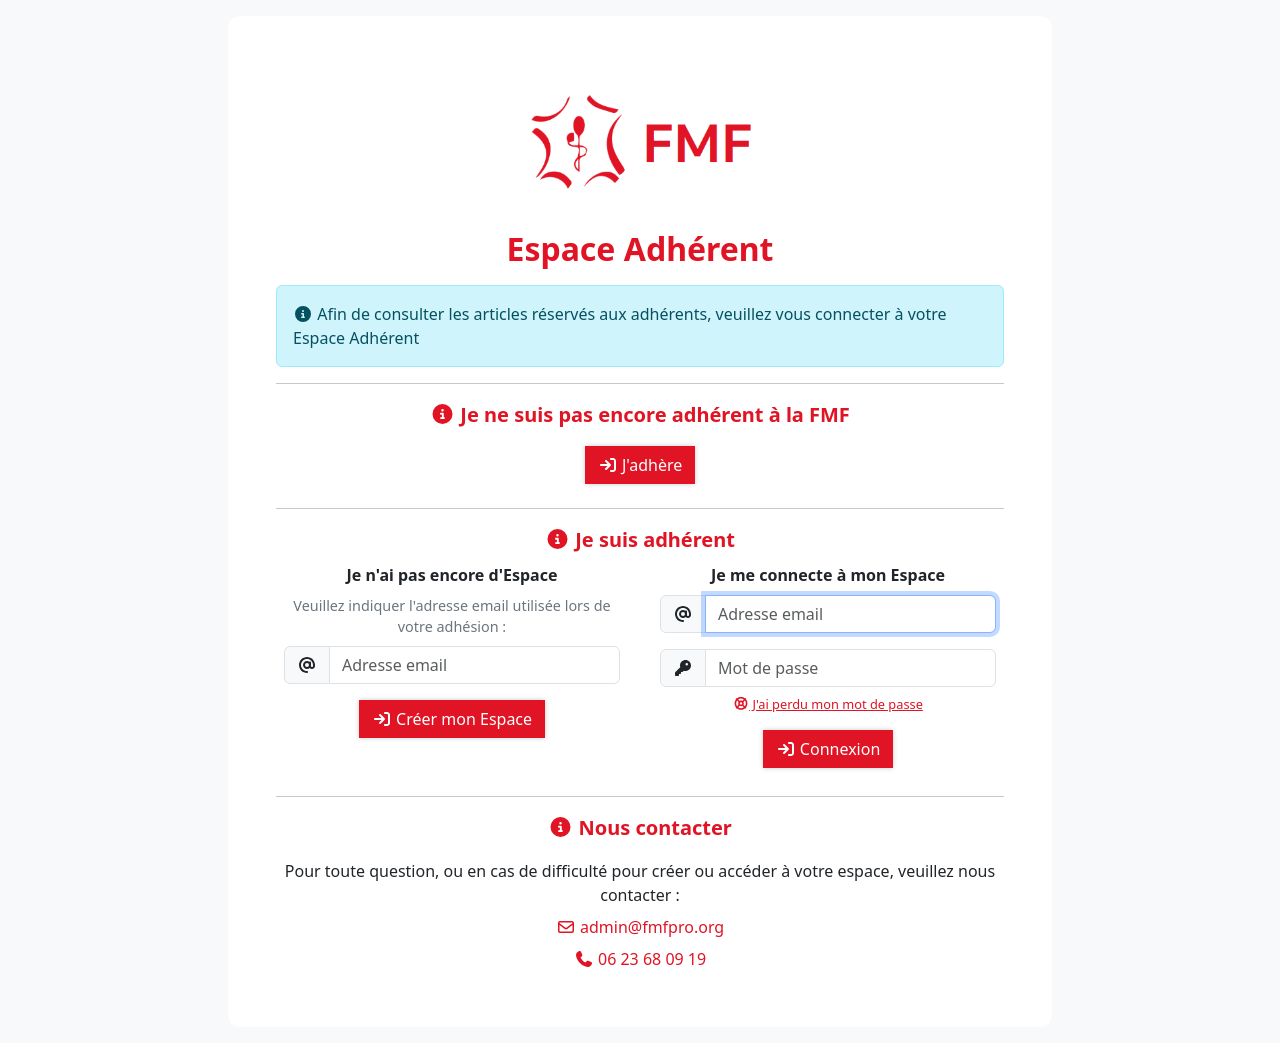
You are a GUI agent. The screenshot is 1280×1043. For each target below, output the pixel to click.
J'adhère (640, 465)
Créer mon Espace (452, 719)
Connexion (828, 749)
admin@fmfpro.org (640, 927)
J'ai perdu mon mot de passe (828, 704)
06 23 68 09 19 (640, 959)
